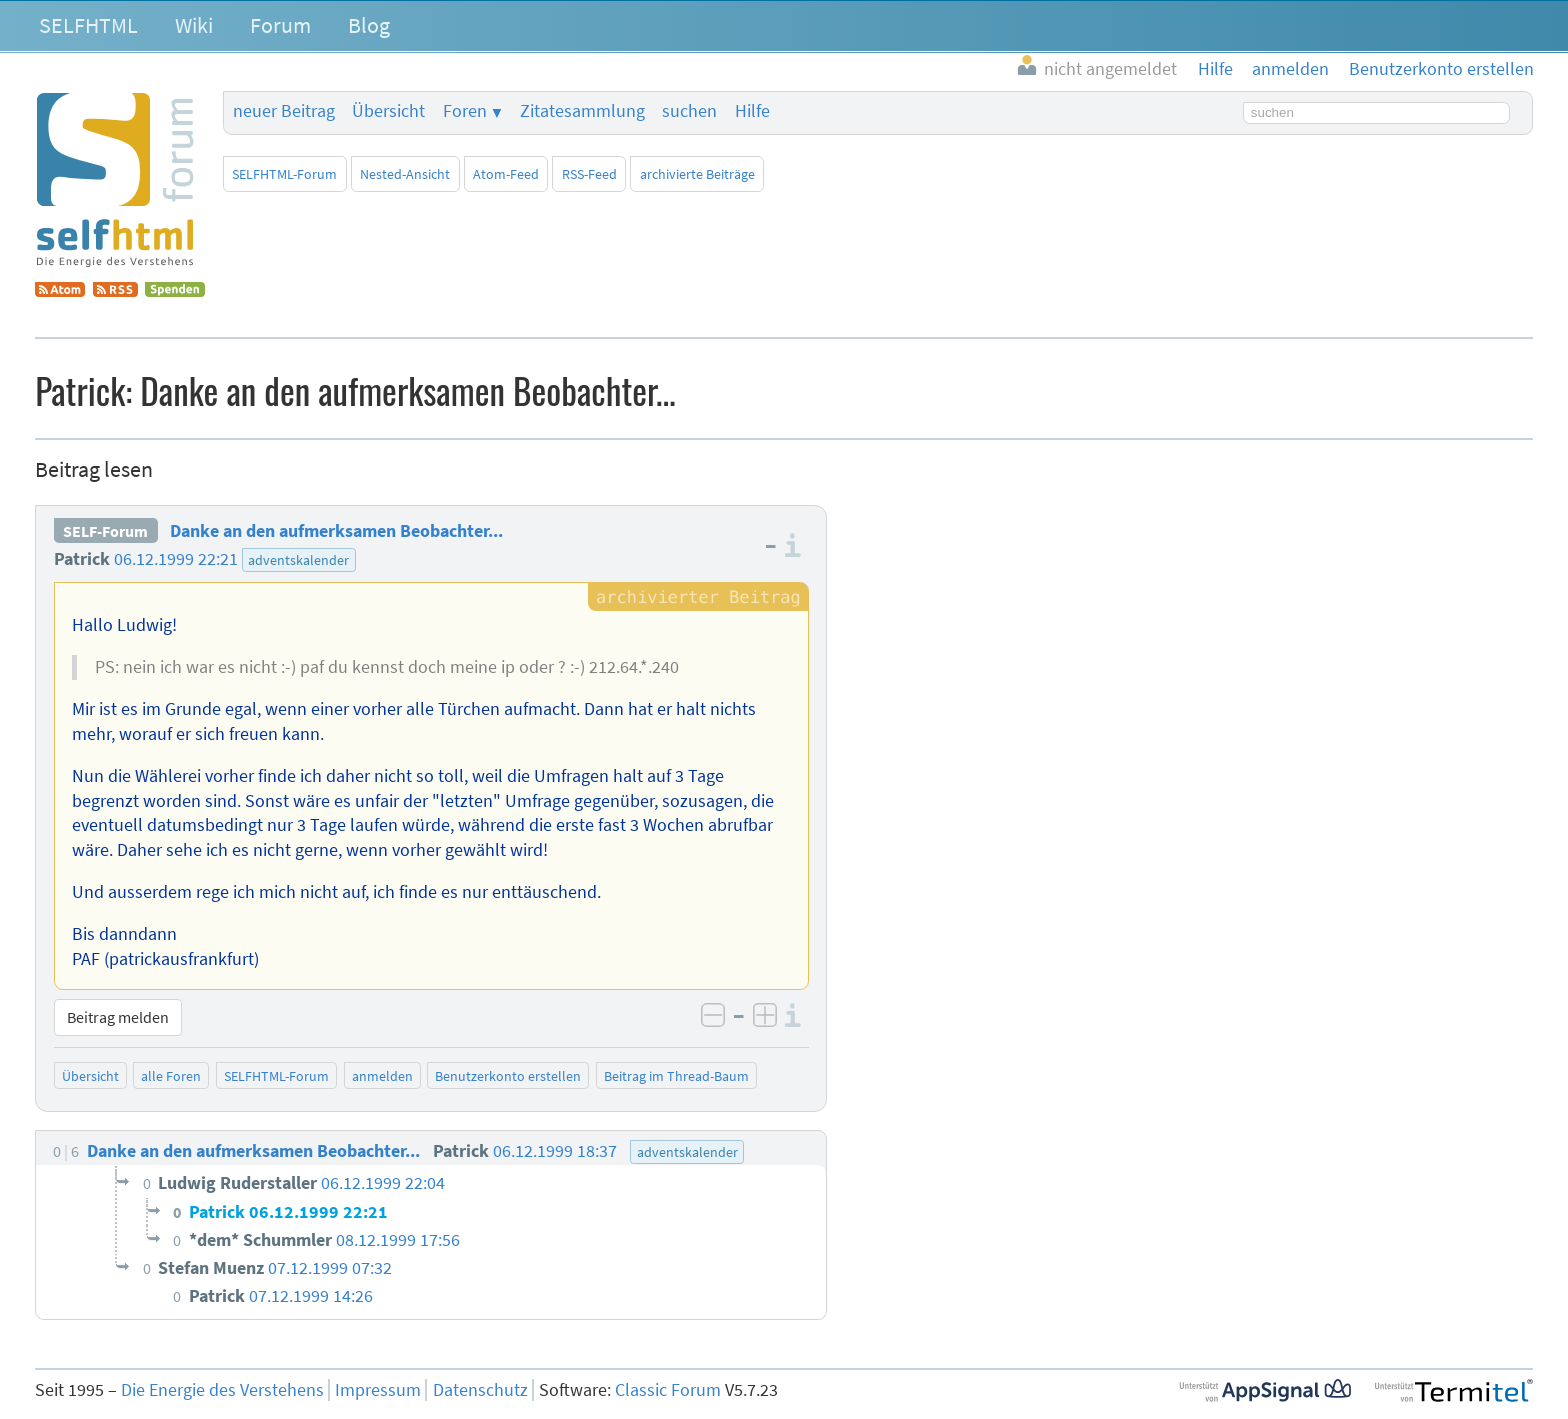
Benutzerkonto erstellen (508, 1076)
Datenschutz (480, 1390)
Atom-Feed (506, 174)
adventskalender (298, 560)
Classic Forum (668, 1390)
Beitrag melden (118, 1017)
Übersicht (388, 111)
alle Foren (171, 1076)
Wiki (194, 25)
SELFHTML (88, 25)
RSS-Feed (589, 174)
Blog (369, 25)
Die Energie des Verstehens (222, 1390)
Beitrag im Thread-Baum (676, 1076)
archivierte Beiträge (697, 174)
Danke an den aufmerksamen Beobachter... (336, 531)
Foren (465, 111)
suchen (689, 111)
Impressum (378, 1390)
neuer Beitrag (284, 111)
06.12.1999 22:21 (176, 559)
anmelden (382, 1076)
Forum (280, 25)
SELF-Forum (105, 531)
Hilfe (752, 111)
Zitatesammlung (582, 111)
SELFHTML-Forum (284, 174)
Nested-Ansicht (405, 174)
